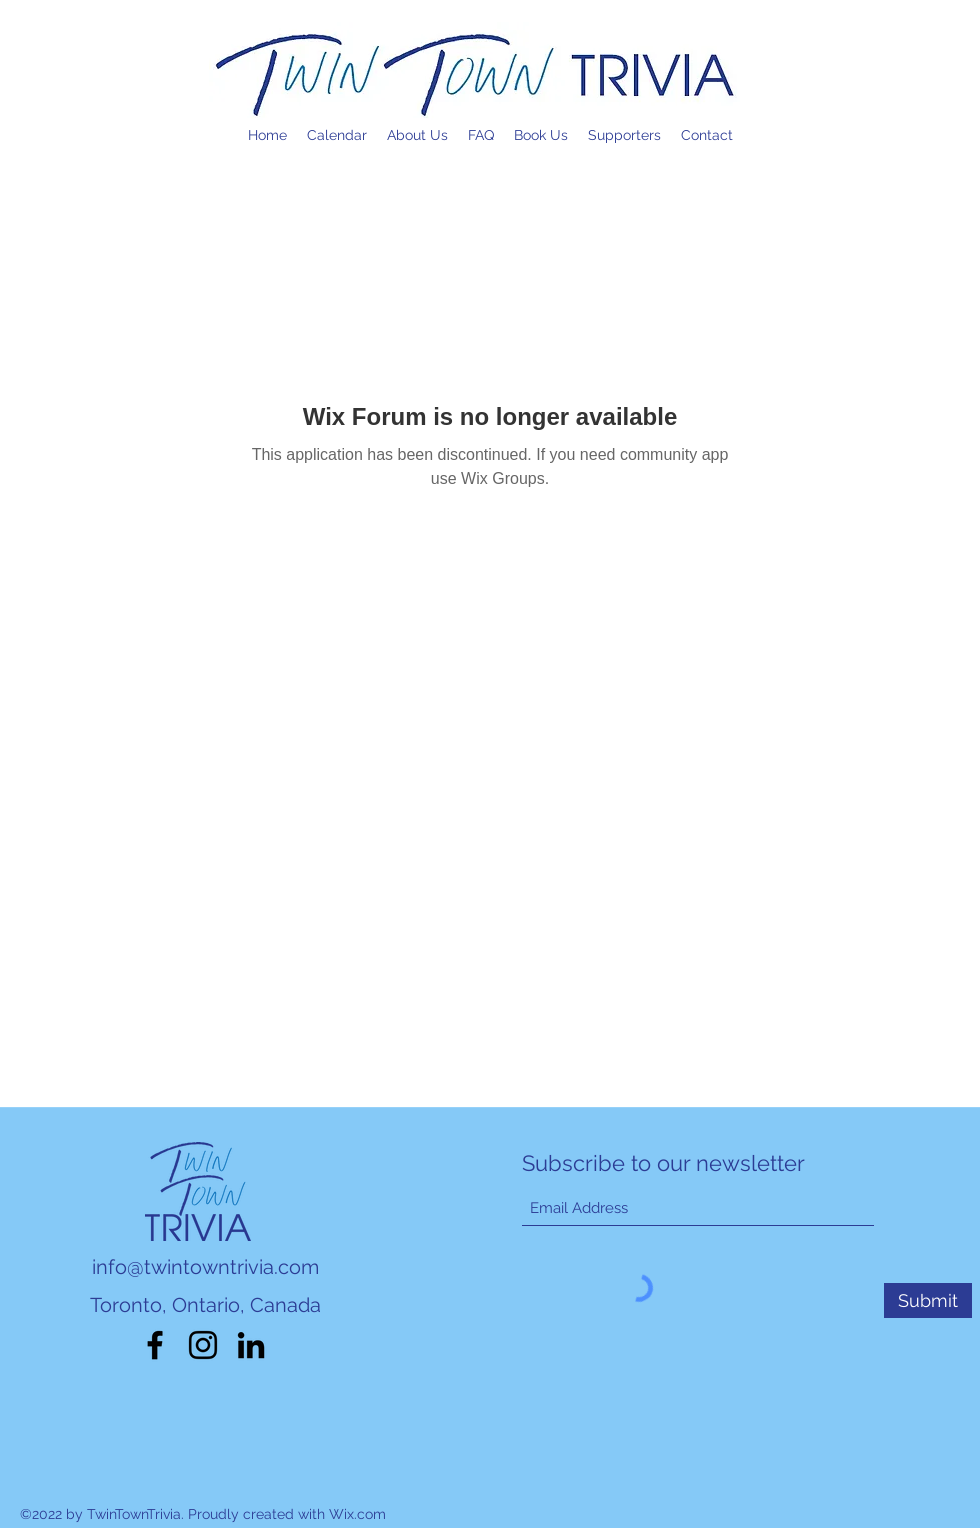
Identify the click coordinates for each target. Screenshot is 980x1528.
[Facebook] (155, 1345)
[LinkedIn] (251, 1345)
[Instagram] (203, 1345)
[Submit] (928, 1300)
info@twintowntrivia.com (205, 1267)
